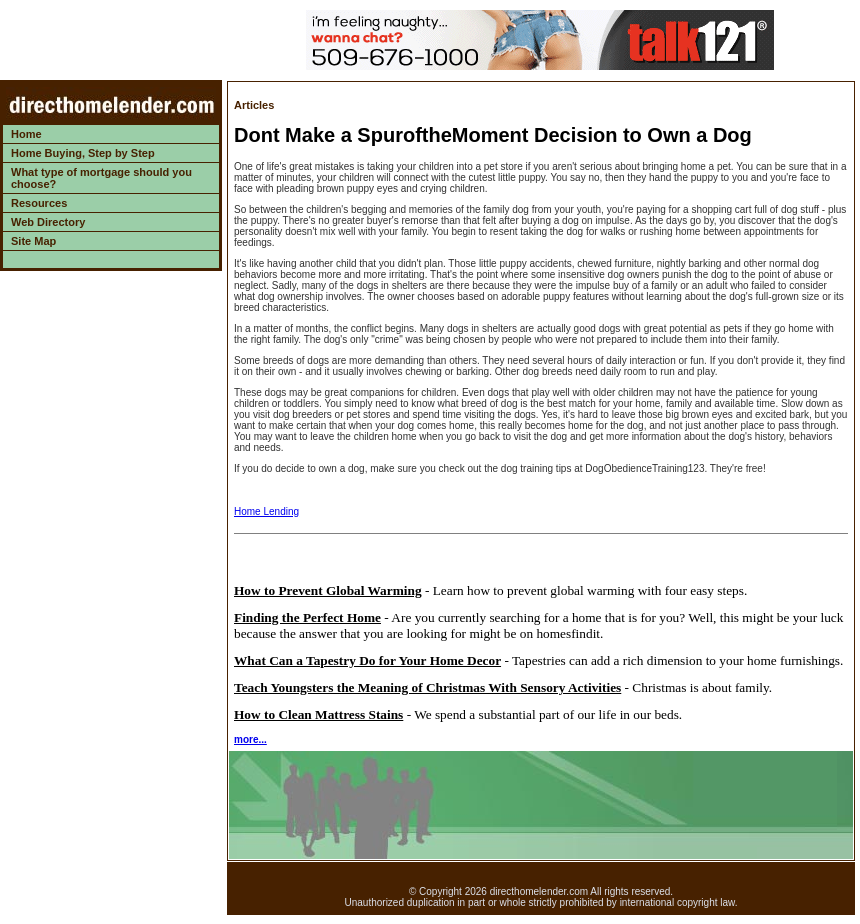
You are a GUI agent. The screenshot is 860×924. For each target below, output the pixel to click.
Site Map (33, 241)
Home (26, 134)
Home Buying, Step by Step (83, 153)
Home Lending (266, 511)
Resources (39, 203)
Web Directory (48, 222)
